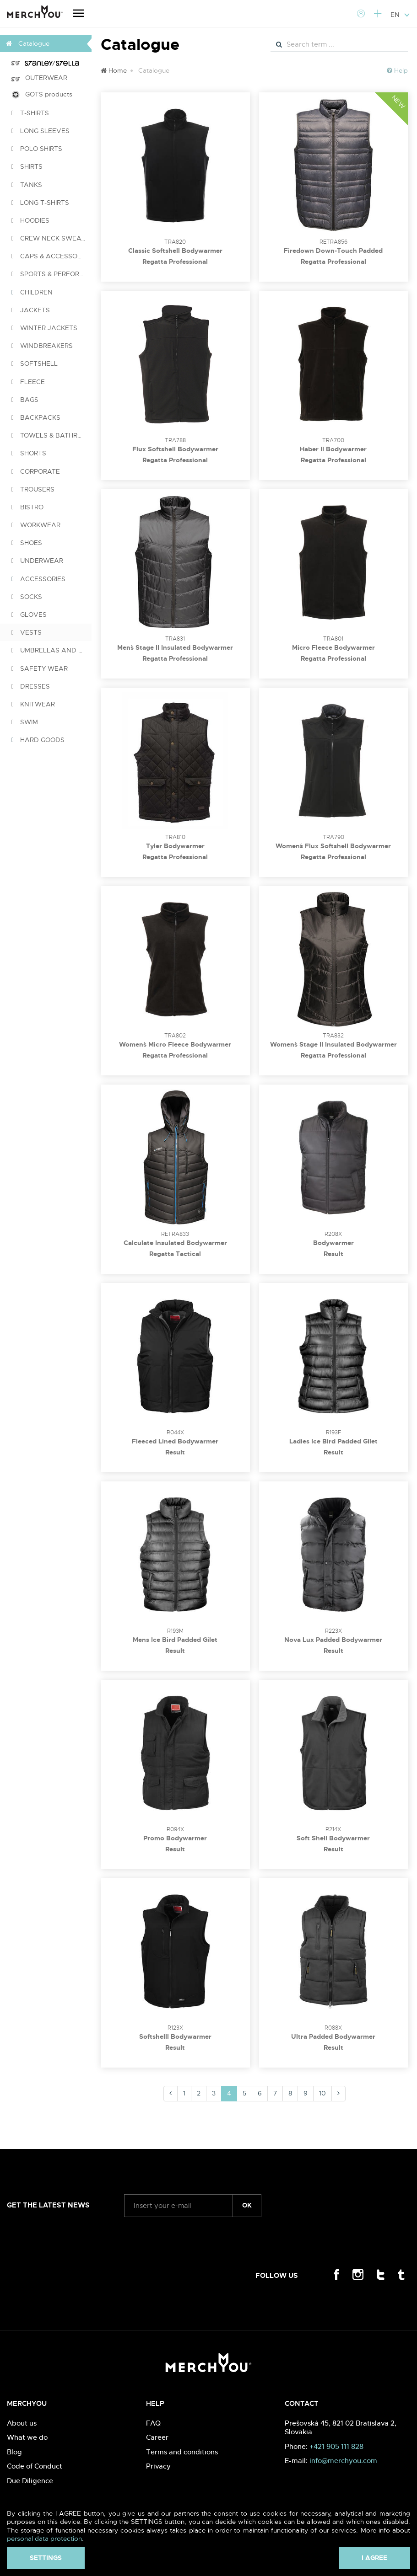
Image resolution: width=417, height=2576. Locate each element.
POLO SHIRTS (36, 148)
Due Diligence (30, 2480)
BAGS (24, 399)
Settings (46, 2558)
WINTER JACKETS (44, 328)
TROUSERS (32, 489)
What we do (27, 2437)
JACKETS (30, 310)
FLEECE (28, 382)
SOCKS (26, 597)
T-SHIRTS (30, 113)
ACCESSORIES (38, 579)
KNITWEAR (33, 704)
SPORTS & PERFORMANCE (51, 274)
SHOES (26, 543)
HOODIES (30, 220)
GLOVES (29, 614)
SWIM (24, 722)
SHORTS (28, 453)
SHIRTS (27, 166)
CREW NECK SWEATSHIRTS (51, 238)
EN (400, 15)
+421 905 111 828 (336, 2446)
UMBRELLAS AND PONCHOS (51, 650)
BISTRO (27, 507)
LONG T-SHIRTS (40, 202)
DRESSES (30, 686)
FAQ (153, 2423)
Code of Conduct (34, 2466)
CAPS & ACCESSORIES (51, 256)
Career (157, 2437)
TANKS (26, 185)
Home (114, 70)
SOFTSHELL (34, 363)
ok (247, 2205)
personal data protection (44, 2538)
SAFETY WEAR (39, 668)
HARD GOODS (38, 740)
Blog (14, 2452)
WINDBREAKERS (42, 346)
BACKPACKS (35, 417)
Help (397, 70)
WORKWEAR (35, 525)
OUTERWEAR (39, 78)
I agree (374, 2558)
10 (322, 2093)
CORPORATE (35, 471)
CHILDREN (32, 292)
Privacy (158, 2466)
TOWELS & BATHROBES (51, 435)
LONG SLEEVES (40, 131)
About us (22, 2423)
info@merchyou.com (343, 2460)
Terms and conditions (182, 2452)
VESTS (26, 632)
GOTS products (41, 94)
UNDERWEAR (37, 560)
